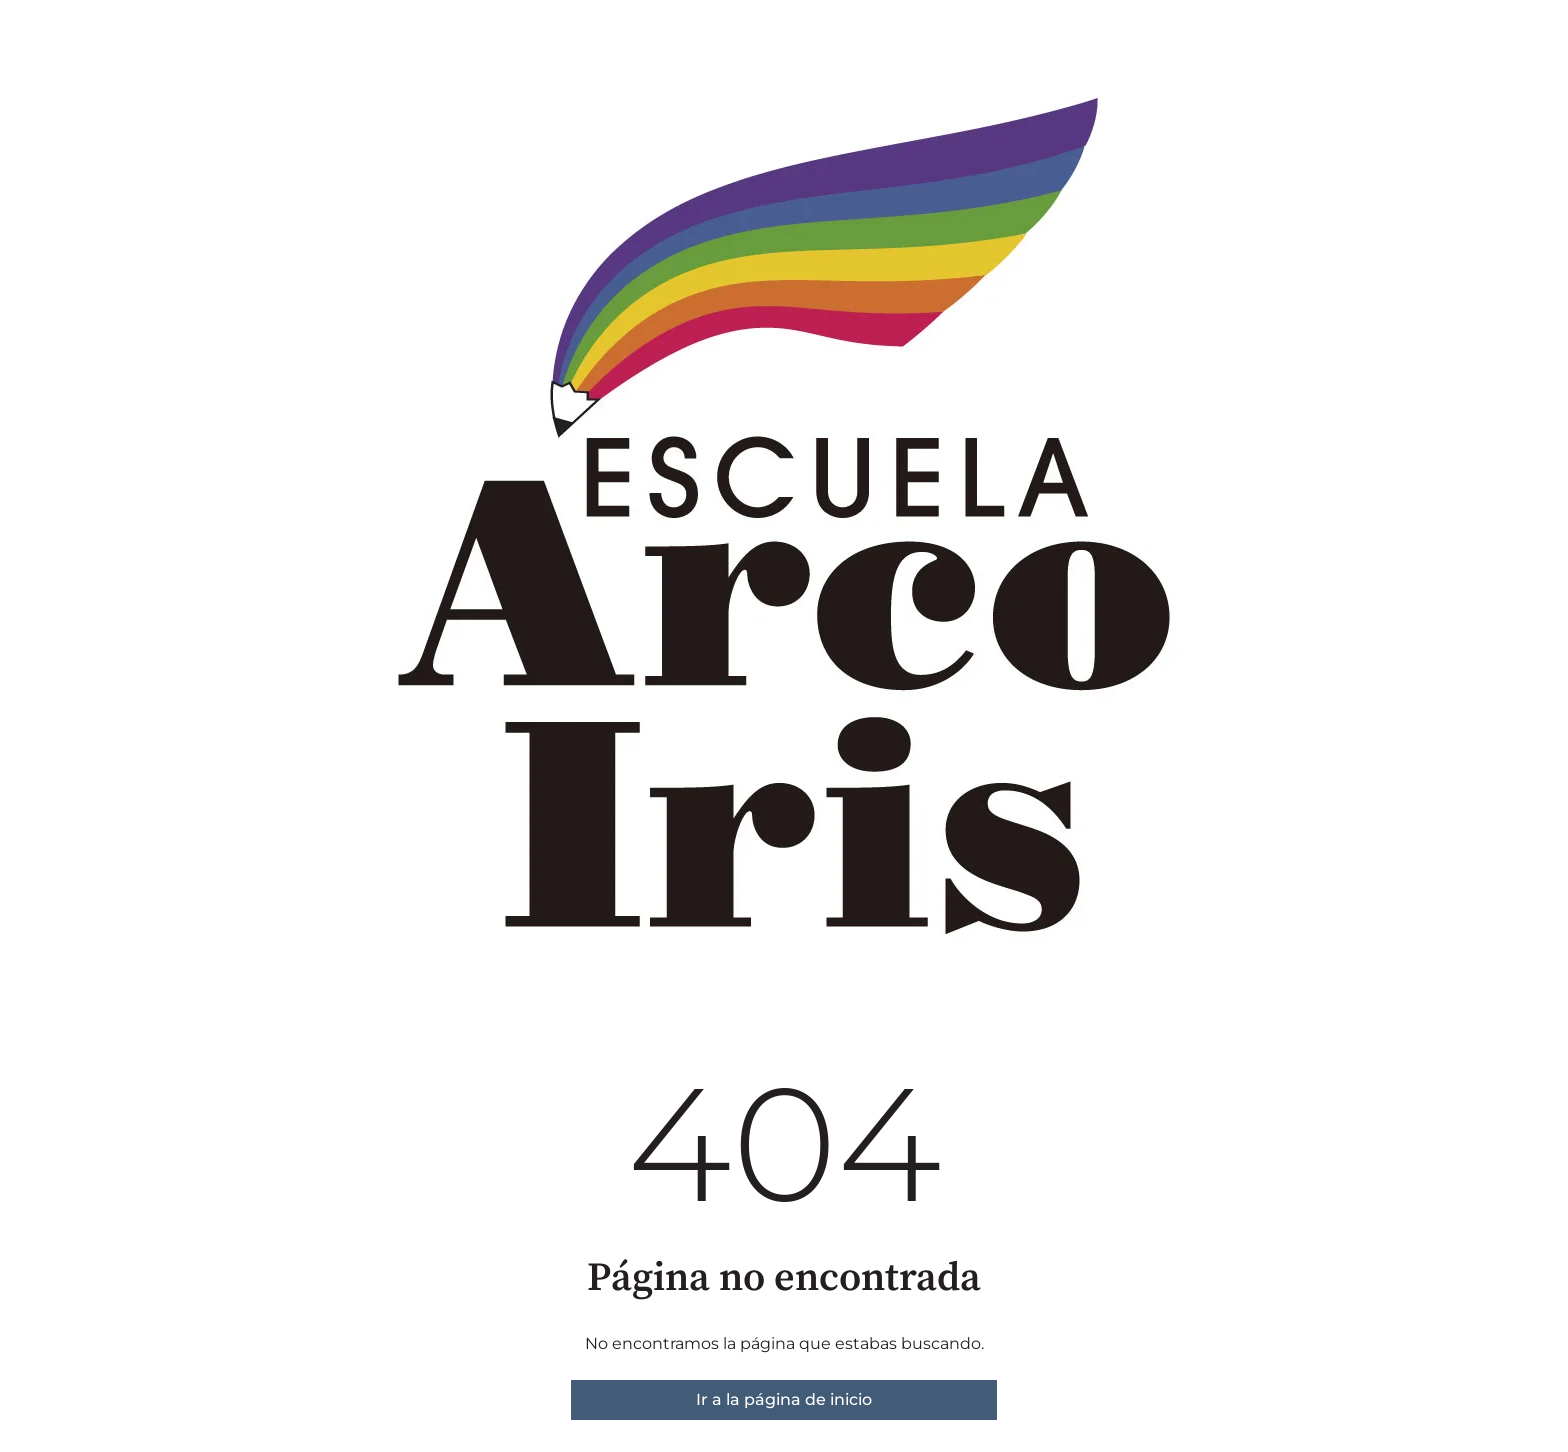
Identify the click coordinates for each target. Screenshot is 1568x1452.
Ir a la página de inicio (784, 1399)
